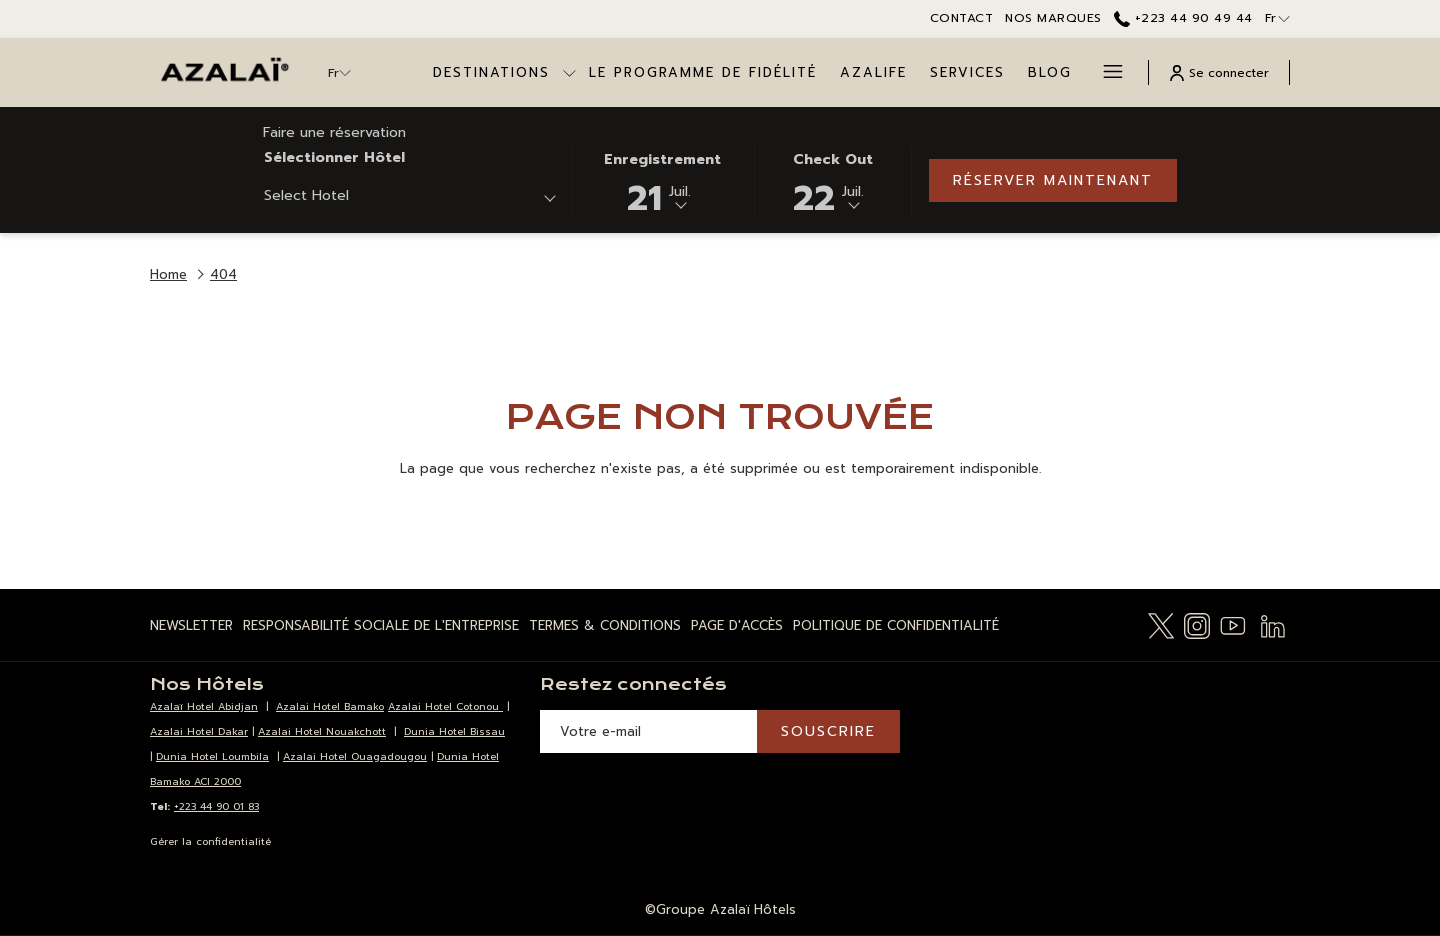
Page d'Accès (737, 625)
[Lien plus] (1105, 72)
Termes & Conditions (605, 625)
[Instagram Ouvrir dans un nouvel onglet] (1197, 624)
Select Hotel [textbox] (306, 195)
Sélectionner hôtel (334, 157)
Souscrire (828, 731)
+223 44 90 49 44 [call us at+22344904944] (1183, 18)
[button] (662, 180)
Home (168, 274)
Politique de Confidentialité (896, 625)
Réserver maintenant (1053, 180)
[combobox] (409, 199)
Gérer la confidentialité (210, 841)
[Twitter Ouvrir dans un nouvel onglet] (1161, 624)
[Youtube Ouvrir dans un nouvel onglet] (1233, 624)
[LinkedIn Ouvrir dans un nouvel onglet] (1273, 624)
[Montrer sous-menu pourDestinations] (569, 72)
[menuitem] (703, 72)
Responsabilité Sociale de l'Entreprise (381, 625)
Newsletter (191, 625)
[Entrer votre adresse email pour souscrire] (648, 731)
